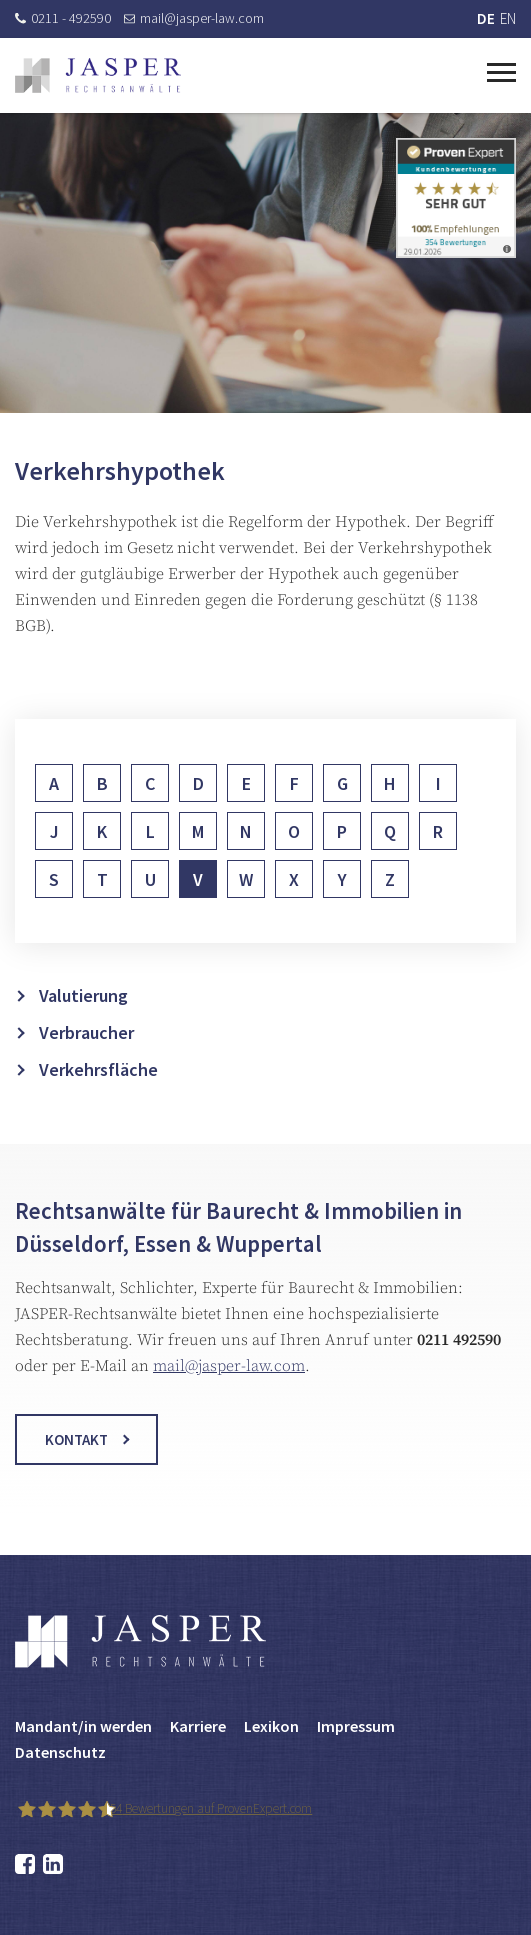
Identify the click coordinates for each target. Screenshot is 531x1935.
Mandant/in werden (83, 1726)
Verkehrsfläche (98, 1100)
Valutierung (83, 1026)
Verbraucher (86, 1063)
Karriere (198, 1726)
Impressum (356, 1726)
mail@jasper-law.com (194, 18)
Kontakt (76, 1455)
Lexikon (271, 1726)
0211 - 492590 (63, 18)
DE (486, 18)
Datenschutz (60, 1752)
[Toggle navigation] (501, 70)
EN (508, 18)
